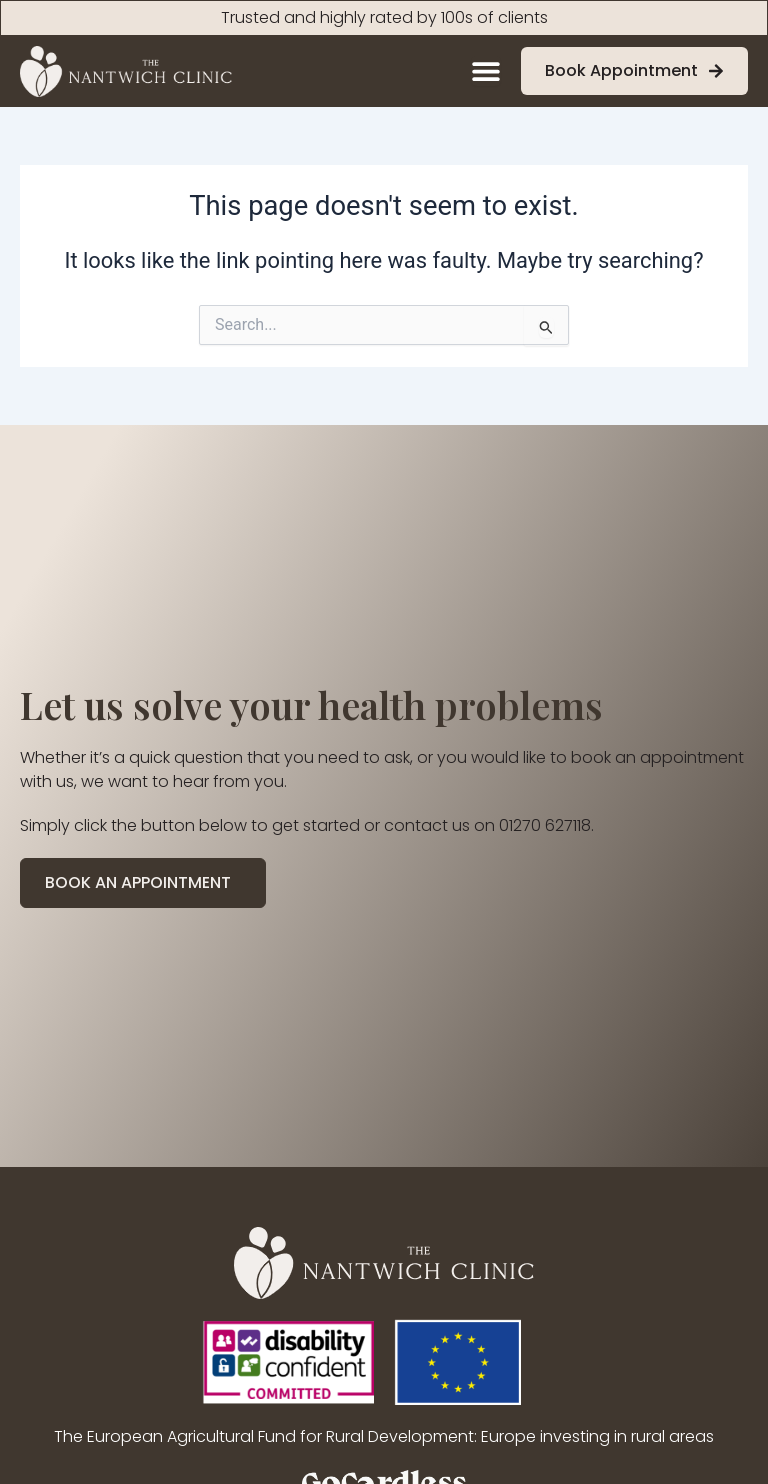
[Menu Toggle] (486, 71)
